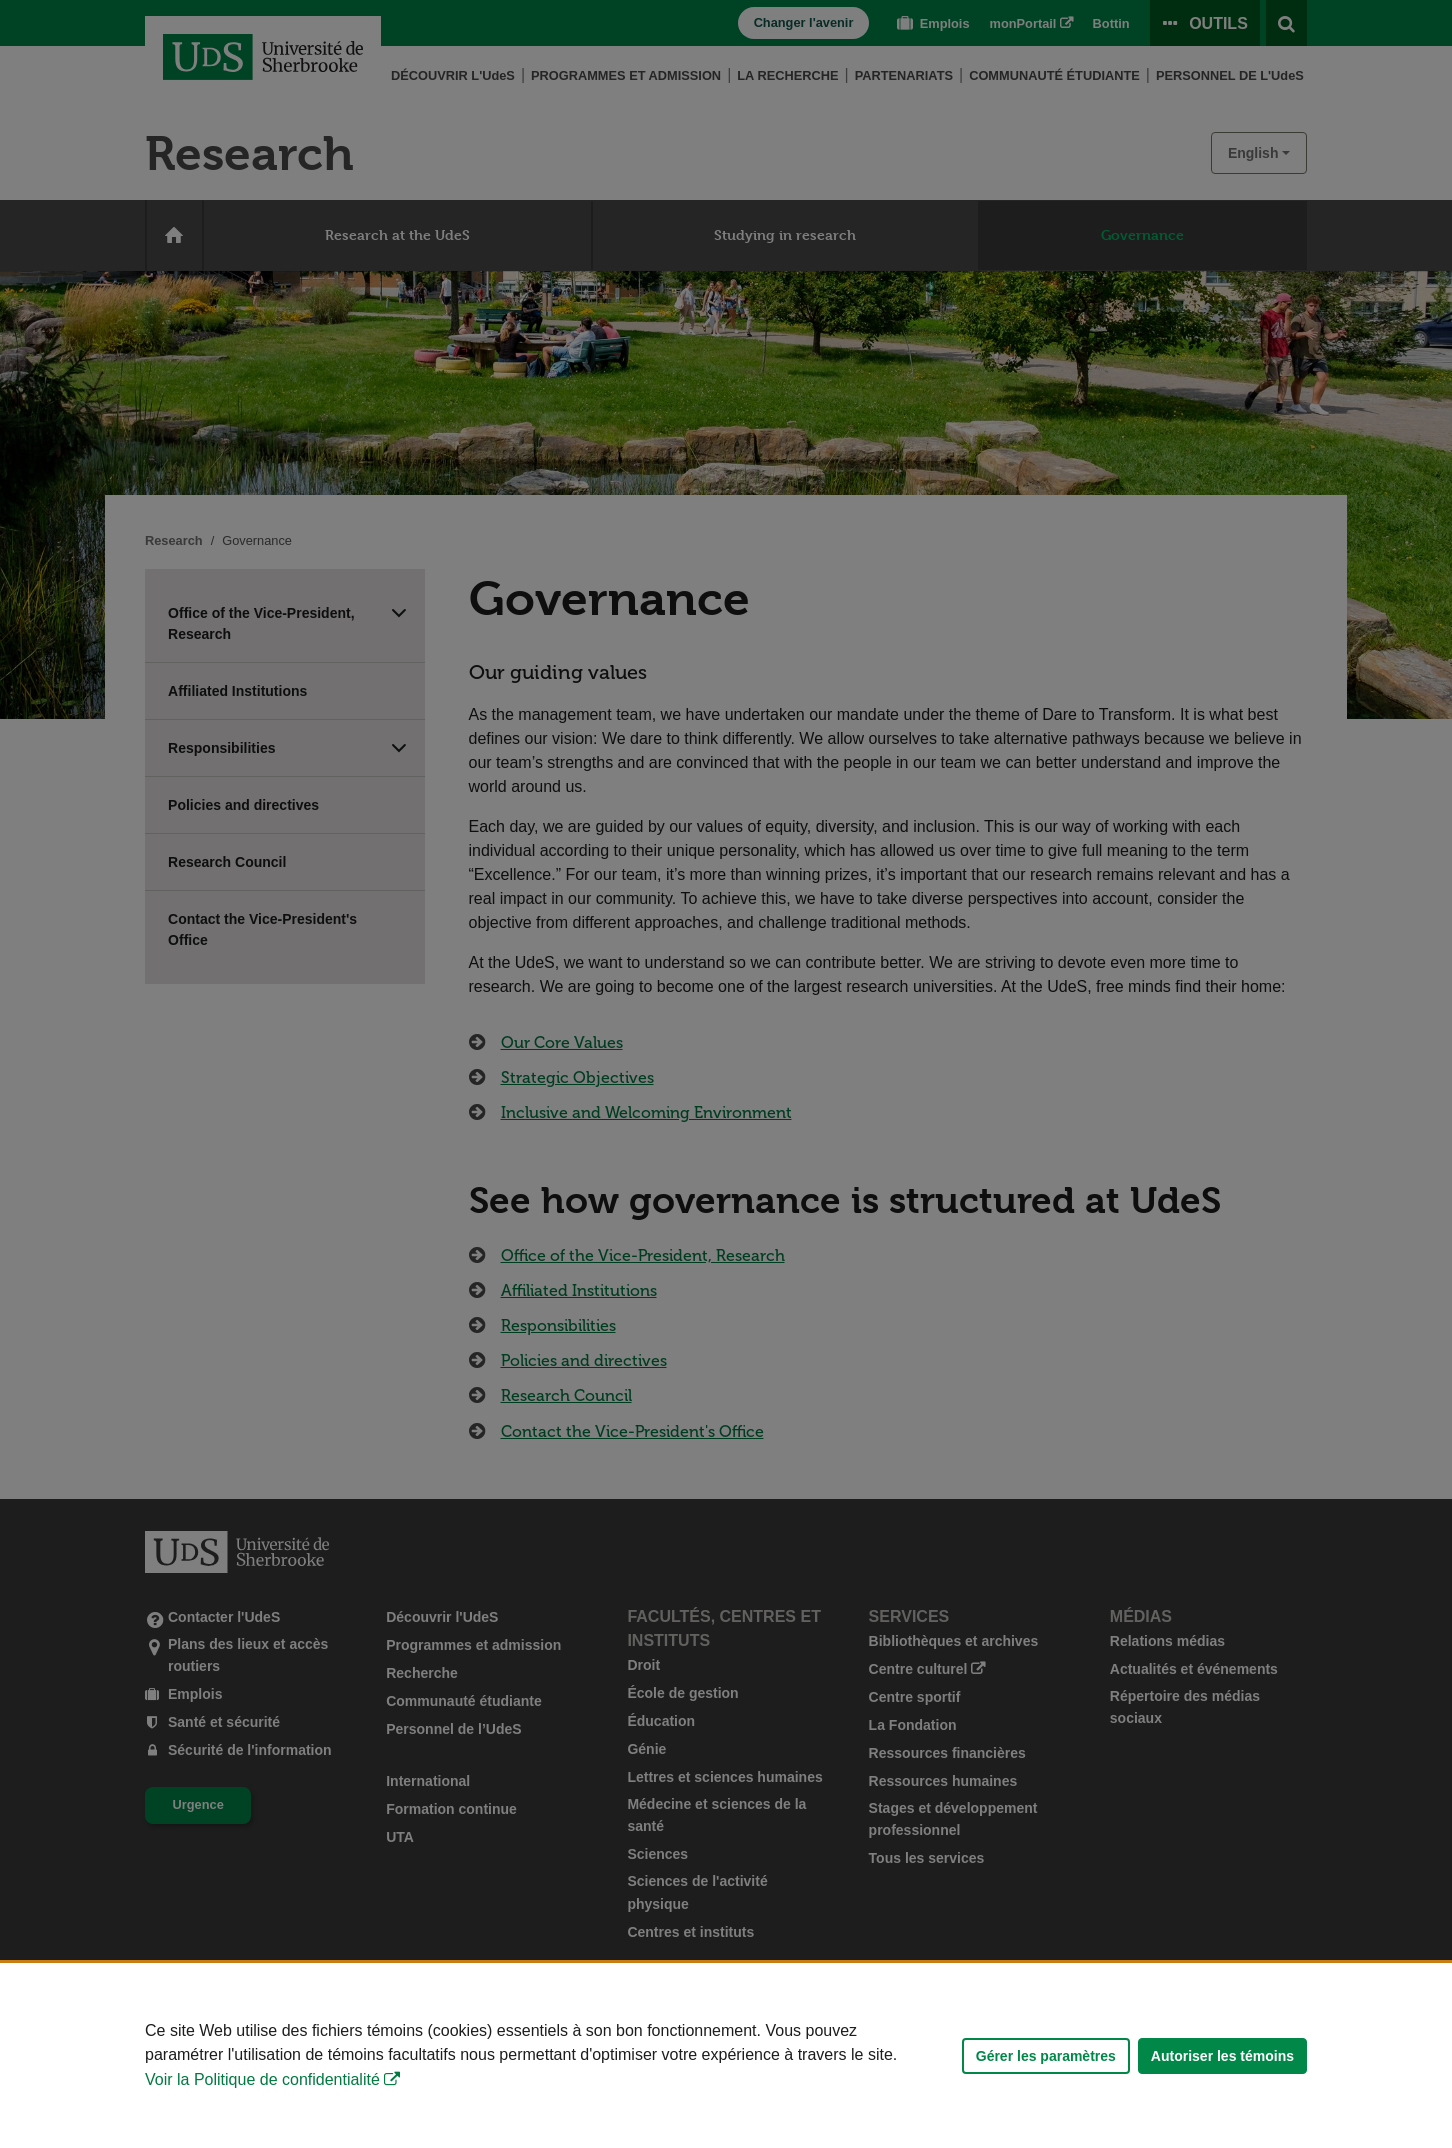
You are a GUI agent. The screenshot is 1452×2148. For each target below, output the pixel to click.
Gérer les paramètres (1046, 2056)
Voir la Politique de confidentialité (262, 2079)
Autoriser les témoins (1222, 2056)
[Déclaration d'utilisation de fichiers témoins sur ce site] (726, 2055)
